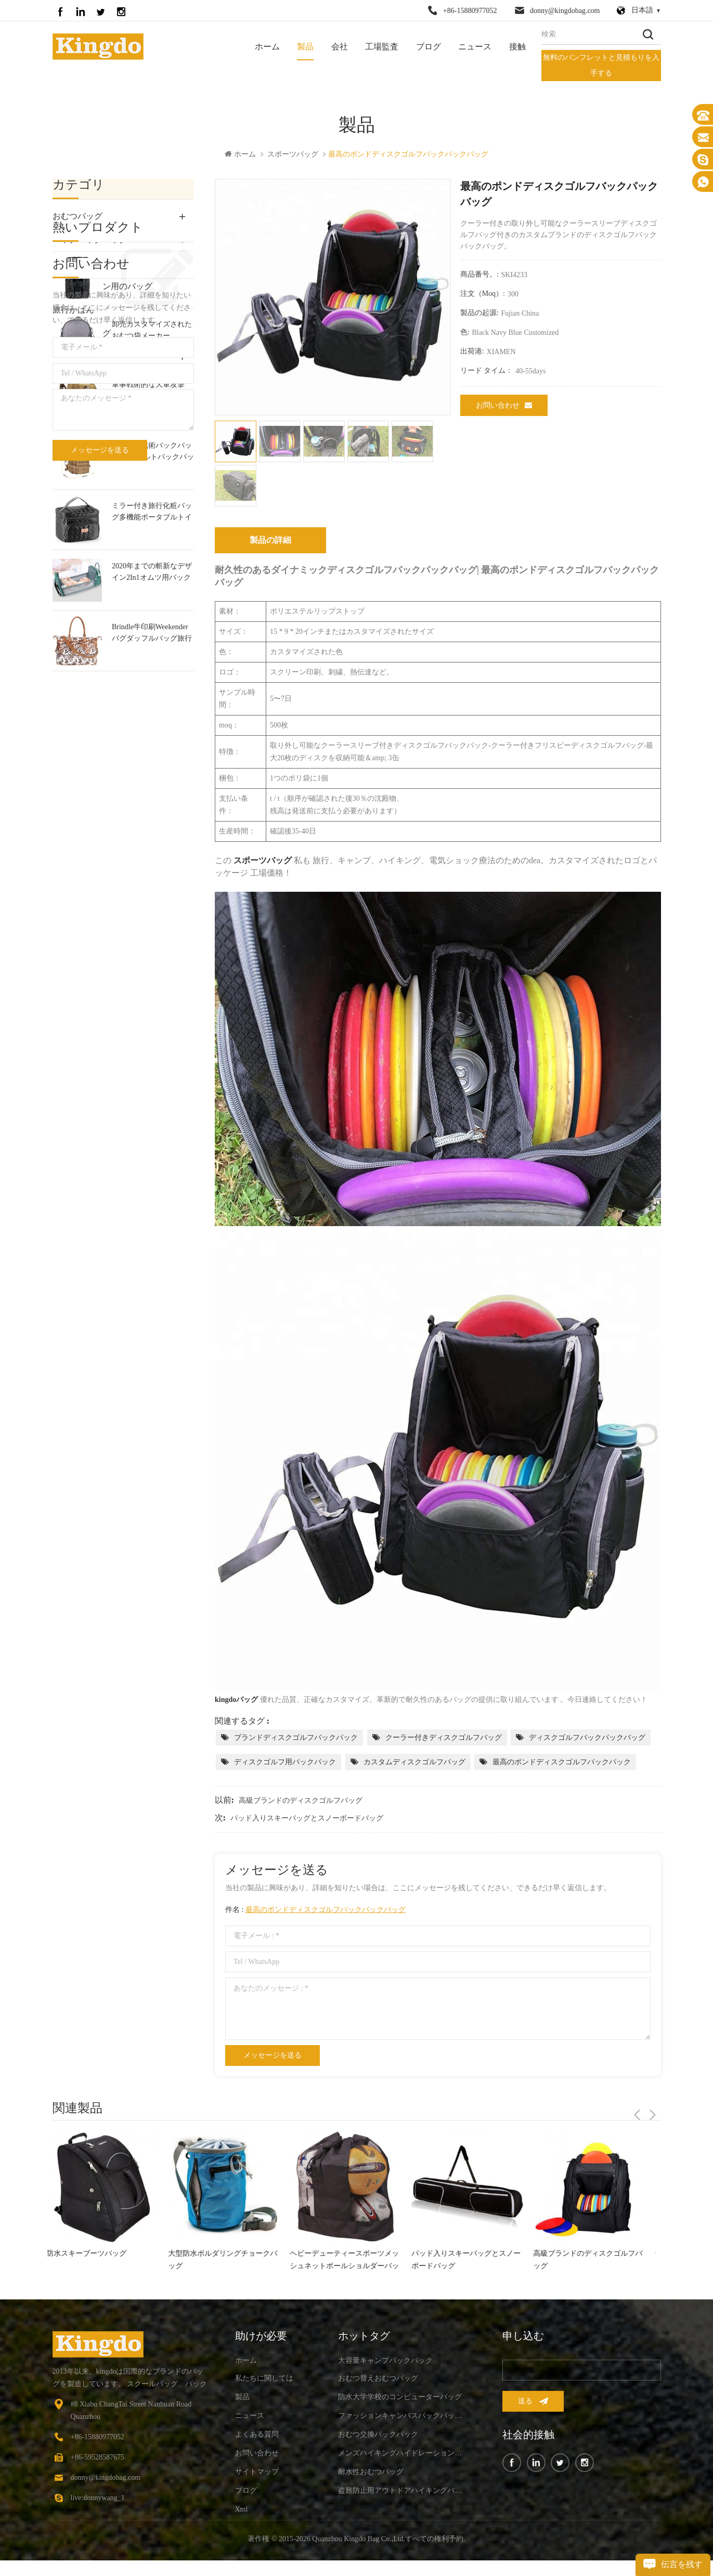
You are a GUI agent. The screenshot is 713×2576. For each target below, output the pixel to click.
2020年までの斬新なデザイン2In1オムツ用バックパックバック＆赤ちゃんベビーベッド (152, 783)
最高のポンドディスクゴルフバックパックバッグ (325, 1911)
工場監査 (381, 47)
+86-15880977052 (470, 11)
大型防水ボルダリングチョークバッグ (228, 2260)
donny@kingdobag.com (565, 11)
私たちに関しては (264, 2379)
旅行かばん (73, 310)
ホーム (267, 47)
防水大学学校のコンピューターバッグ (400, 2398)
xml (241, 2510)
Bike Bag (68, 404)
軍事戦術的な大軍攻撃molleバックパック (148, 600)
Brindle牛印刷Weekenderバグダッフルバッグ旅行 (152, 842)
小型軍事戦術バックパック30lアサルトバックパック (153, 662)
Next (653, 2108)
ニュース (474, 47)
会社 (339, 47)
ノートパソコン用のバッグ (102, 287)
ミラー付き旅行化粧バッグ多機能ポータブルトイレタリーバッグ (152, 722)
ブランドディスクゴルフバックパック (296, 1738)
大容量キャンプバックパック (385, 2361)
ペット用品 (73, 380)
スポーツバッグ (292, 155)
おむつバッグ (77, 217)
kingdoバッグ (236, 1701)
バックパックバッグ (90, 240)
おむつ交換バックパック (378, 2435)
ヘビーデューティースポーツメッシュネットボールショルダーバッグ (350, 2261)
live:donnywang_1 (98, 2499)
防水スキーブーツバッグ (93, 2254)
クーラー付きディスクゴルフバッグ (443, 1738)
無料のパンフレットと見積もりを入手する (601, 65)
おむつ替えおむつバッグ (378, 2379)
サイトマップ (257, 2473)
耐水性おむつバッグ (371, 2473)
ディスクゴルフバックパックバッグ (587, 1738)
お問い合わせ (504, 406)
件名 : (315, 1911)
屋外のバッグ (77, 263)
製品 (305, 47)
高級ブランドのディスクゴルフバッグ (300, 1801)
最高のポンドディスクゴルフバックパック (561, 1763)
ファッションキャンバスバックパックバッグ (152, 479)
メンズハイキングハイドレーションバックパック (402, 2454)
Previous (637, 2108)
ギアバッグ (73, 357)
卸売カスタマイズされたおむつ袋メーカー (152, 540)
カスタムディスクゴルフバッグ (414, 1763)
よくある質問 (257, 2435)
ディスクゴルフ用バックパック (285, 1763)
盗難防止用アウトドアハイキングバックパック (402, 2491)
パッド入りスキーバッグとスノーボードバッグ (306, 1819)
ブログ (428, 47)
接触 (517, 47)
